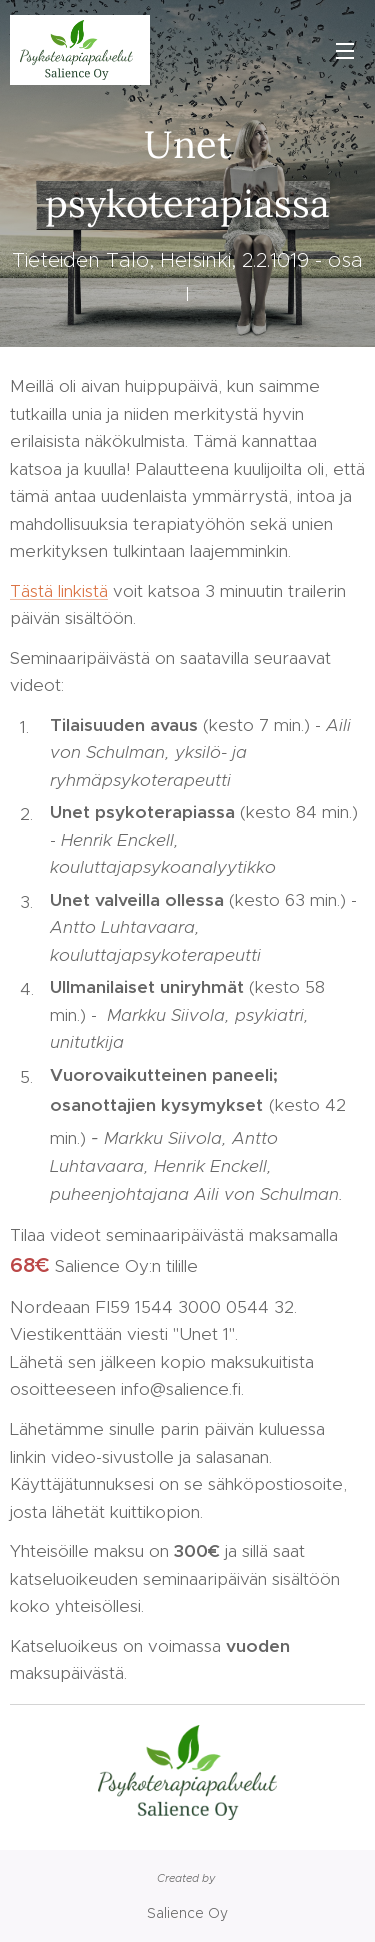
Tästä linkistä (59, 591)
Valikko (345, 51)
